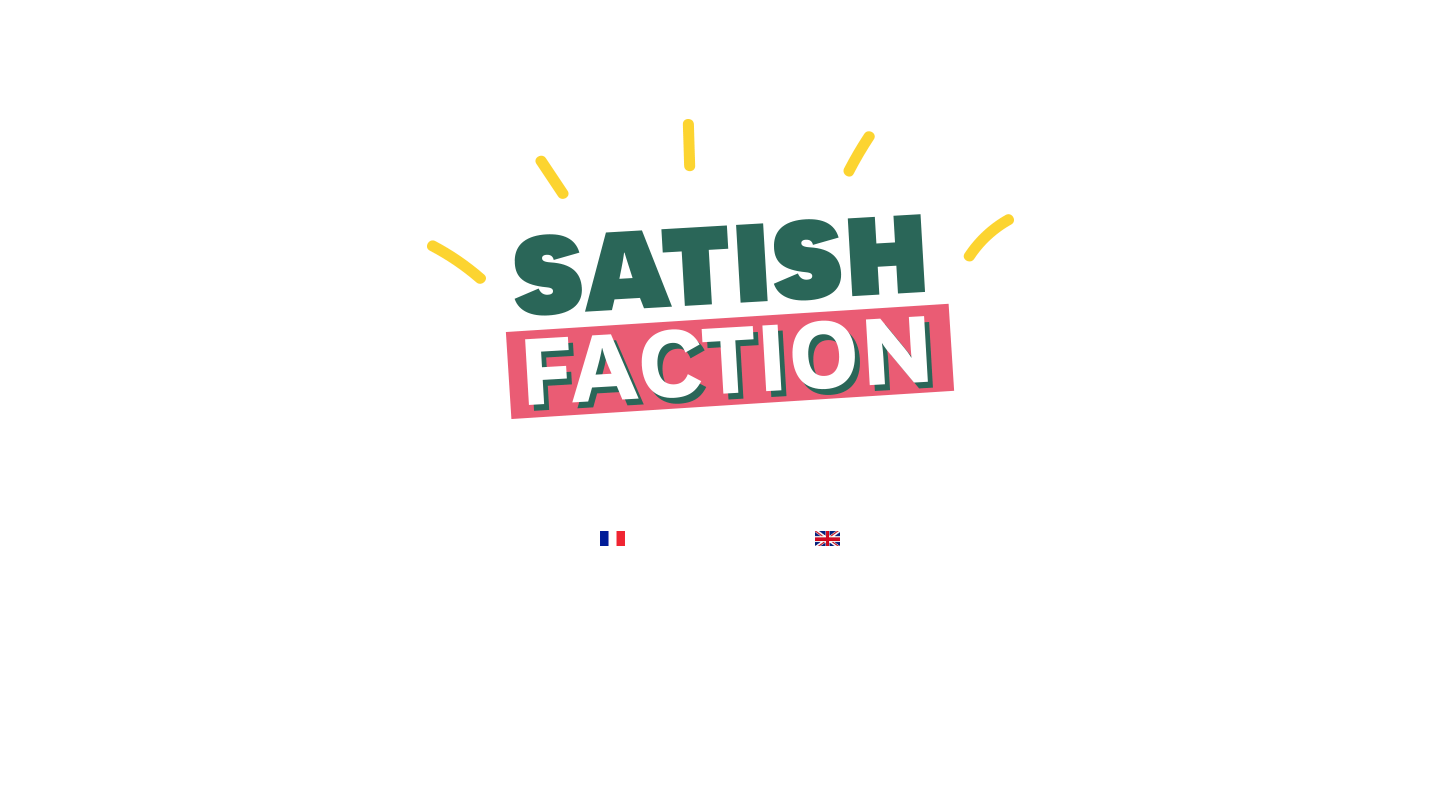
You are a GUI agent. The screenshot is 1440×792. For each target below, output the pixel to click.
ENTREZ (614, 514)
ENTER (826, 514)
